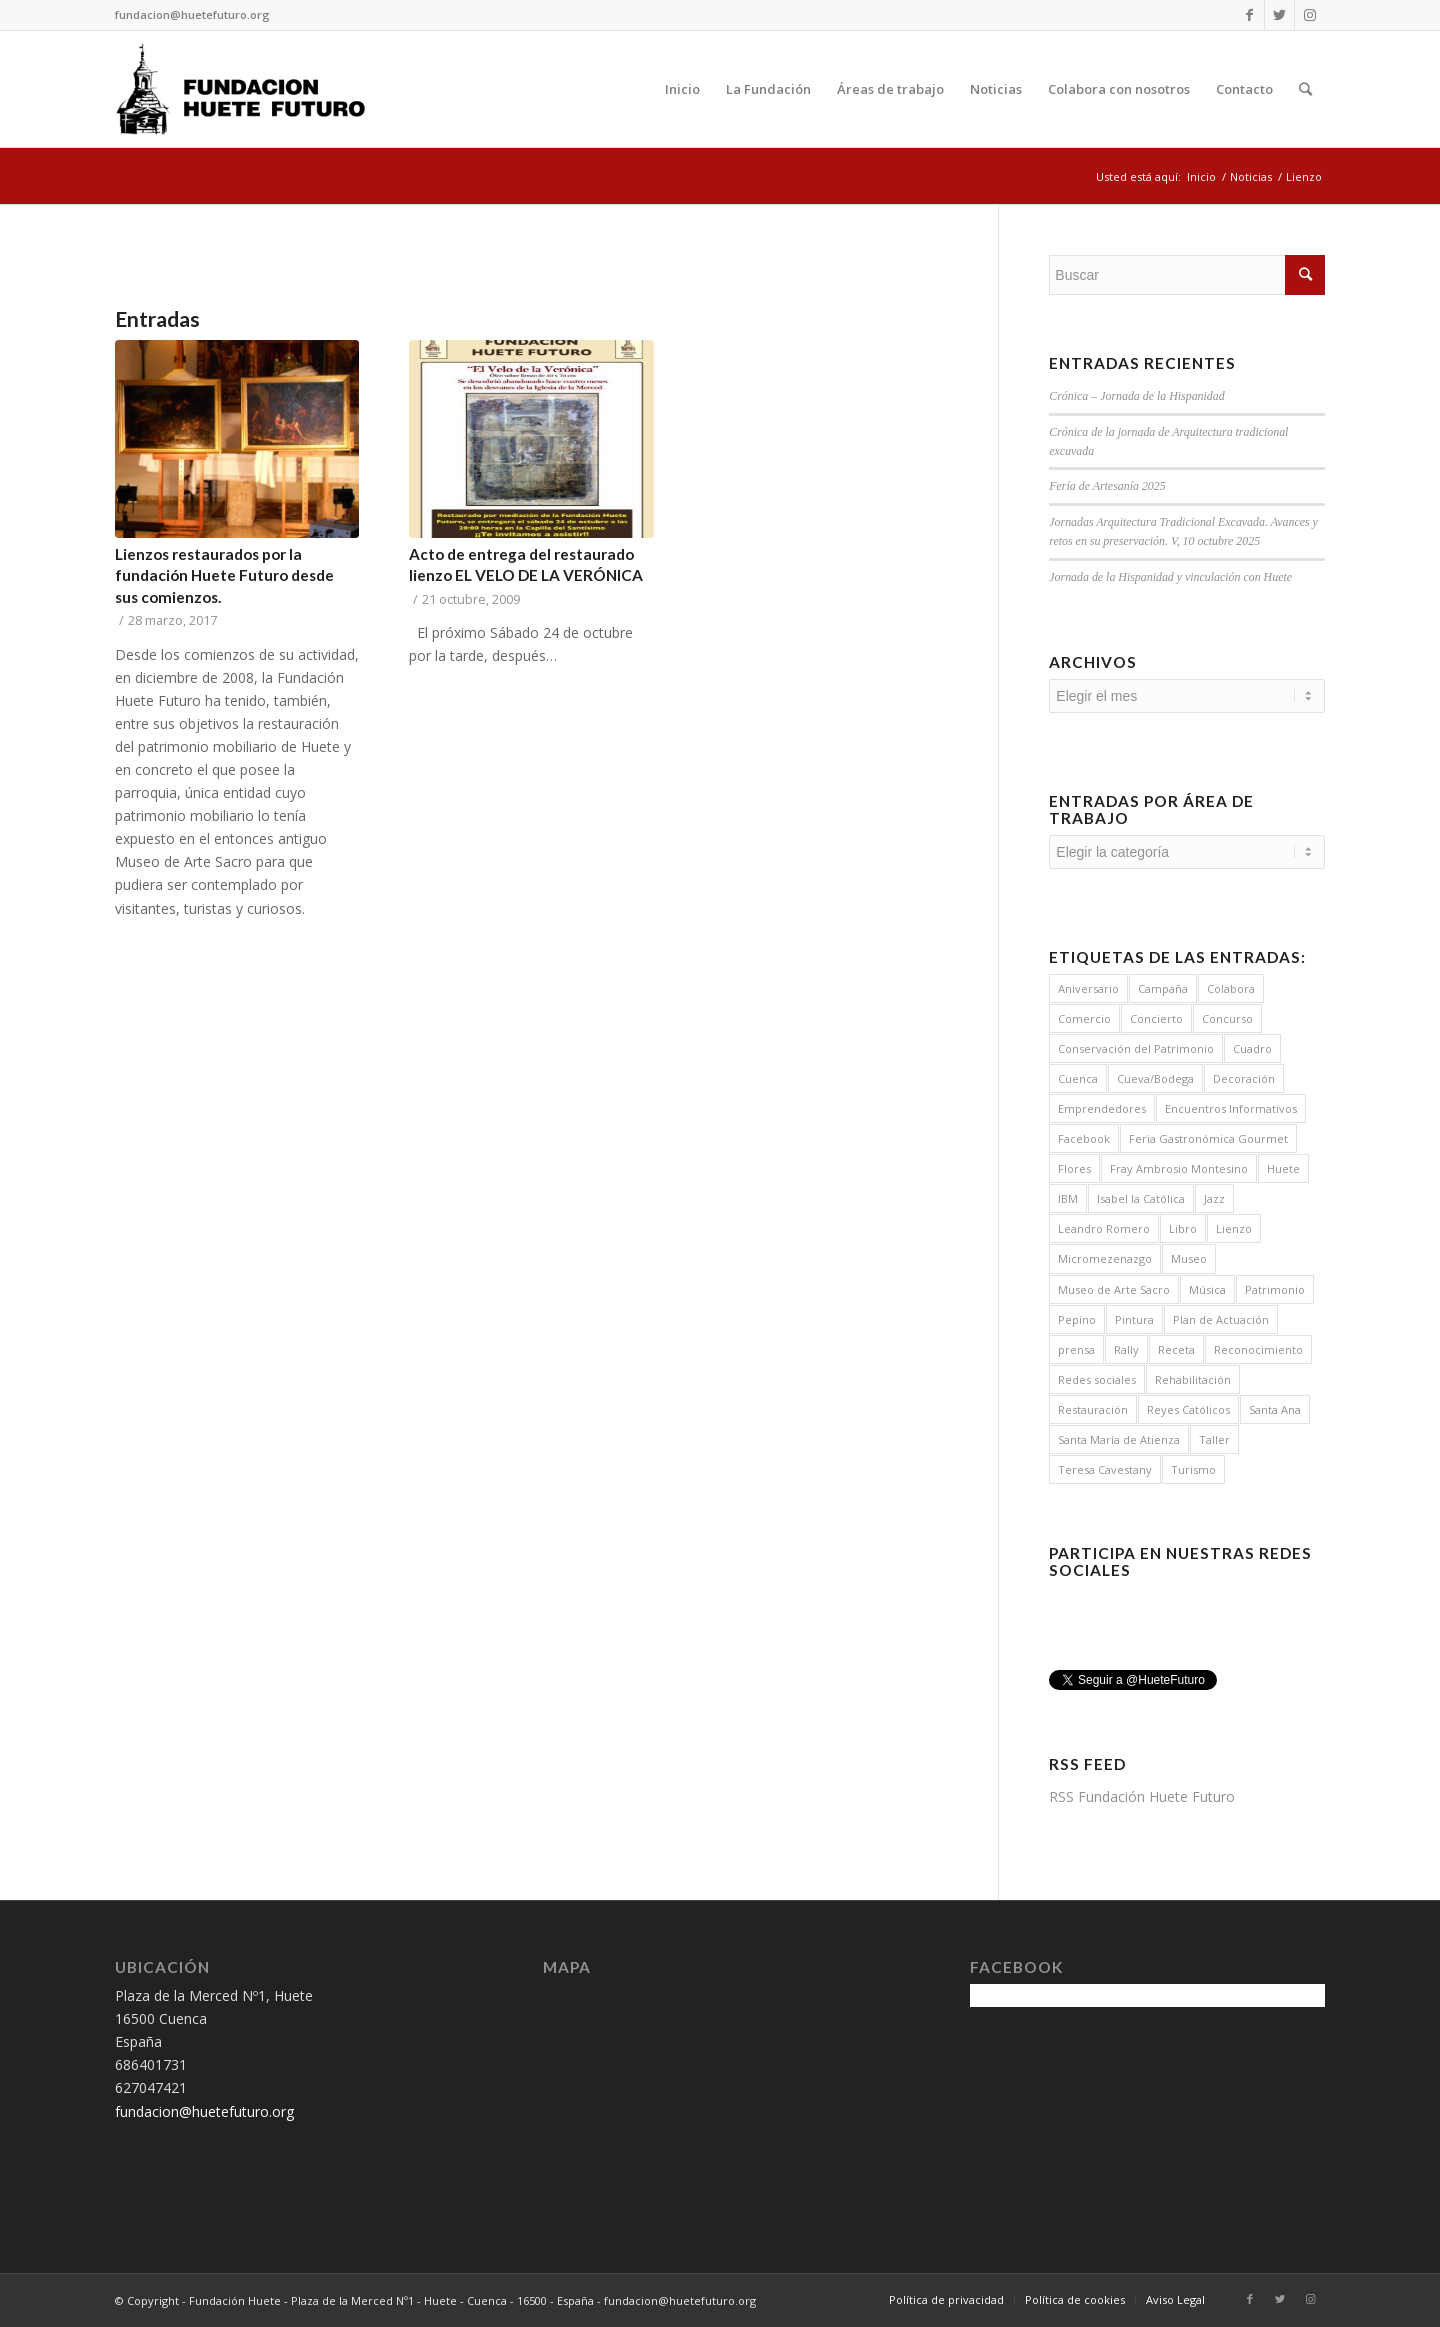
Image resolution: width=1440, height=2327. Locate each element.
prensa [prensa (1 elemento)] (1076, 1349)
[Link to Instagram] (1310, 15)
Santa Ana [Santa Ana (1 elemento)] (1275, 1409)
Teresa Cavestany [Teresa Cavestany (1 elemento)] (1105, 1469)
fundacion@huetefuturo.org (192, 14)
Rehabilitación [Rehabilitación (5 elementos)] (1193, 1379)
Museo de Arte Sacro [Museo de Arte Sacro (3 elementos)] (1114, 1289)
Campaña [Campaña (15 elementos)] (1163, 988)
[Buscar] (1305, 89)
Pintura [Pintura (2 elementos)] (1134, 1319)
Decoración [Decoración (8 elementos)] (1244, 1078)
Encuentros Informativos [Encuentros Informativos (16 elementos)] (1231, 1108)
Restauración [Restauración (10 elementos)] (1093, 1409)
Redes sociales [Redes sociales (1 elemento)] (1097, 1379)
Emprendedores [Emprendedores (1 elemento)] (1102, 1108)
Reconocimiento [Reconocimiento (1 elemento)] (1258, 1349)
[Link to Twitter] (1279, 15)
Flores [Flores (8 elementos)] (1074, 1168)
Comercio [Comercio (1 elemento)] (1084, 1018)
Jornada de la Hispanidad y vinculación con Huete (1170, 577)
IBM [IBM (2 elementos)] (1068, 1198)
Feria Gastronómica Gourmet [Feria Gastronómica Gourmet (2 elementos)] (1208, 1138)
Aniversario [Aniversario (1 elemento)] (1088, 988)
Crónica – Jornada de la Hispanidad (1136, 396)
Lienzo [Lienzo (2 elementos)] (1234, 1228)
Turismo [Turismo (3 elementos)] (1193, 1469)
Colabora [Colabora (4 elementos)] (1231, 988)
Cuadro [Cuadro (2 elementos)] (1252, 1048)
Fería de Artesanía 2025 (1107, 486)
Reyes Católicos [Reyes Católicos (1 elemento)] (1188, 1409)
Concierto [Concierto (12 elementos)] (1156, 1018)
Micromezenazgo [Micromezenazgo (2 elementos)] (1105, 1258)
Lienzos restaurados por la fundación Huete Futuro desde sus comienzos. (224, 575)
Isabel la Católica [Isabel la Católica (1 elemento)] (1141, 1198)
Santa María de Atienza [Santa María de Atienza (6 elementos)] (1119, 1439)
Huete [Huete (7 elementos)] (1283, 1168)
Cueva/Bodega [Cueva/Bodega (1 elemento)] (1155, 1078)
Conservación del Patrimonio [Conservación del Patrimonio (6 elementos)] (1136, 1048)
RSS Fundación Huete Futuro (1142, 1796)
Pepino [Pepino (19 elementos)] (1077, 1319)
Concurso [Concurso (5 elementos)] (1227, 1018)
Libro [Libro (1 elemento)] (1183, 1228)
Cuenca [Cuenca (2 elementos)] (1078, 1078)
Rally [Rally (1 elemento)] (1126, 1349)
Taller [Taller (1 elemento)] (1214, 1439)
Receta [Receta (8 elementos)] (1176, 1349)
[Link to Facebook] (1249, 15)
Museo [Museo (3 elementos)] (1189, 1258)
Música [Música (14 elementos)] (1207, 1289)
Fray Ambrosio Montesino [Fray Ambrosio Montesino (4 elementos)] (1179, 1168)
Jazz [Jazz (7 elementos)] (1214, 1198)
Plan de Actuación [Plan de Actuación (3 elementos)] (1221, 1319)
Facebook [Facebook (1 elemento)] (1084, 1138)
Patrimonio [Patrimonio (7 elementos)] (1275, 1289)
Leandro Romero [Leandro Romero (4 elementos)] (1104, 1228)
